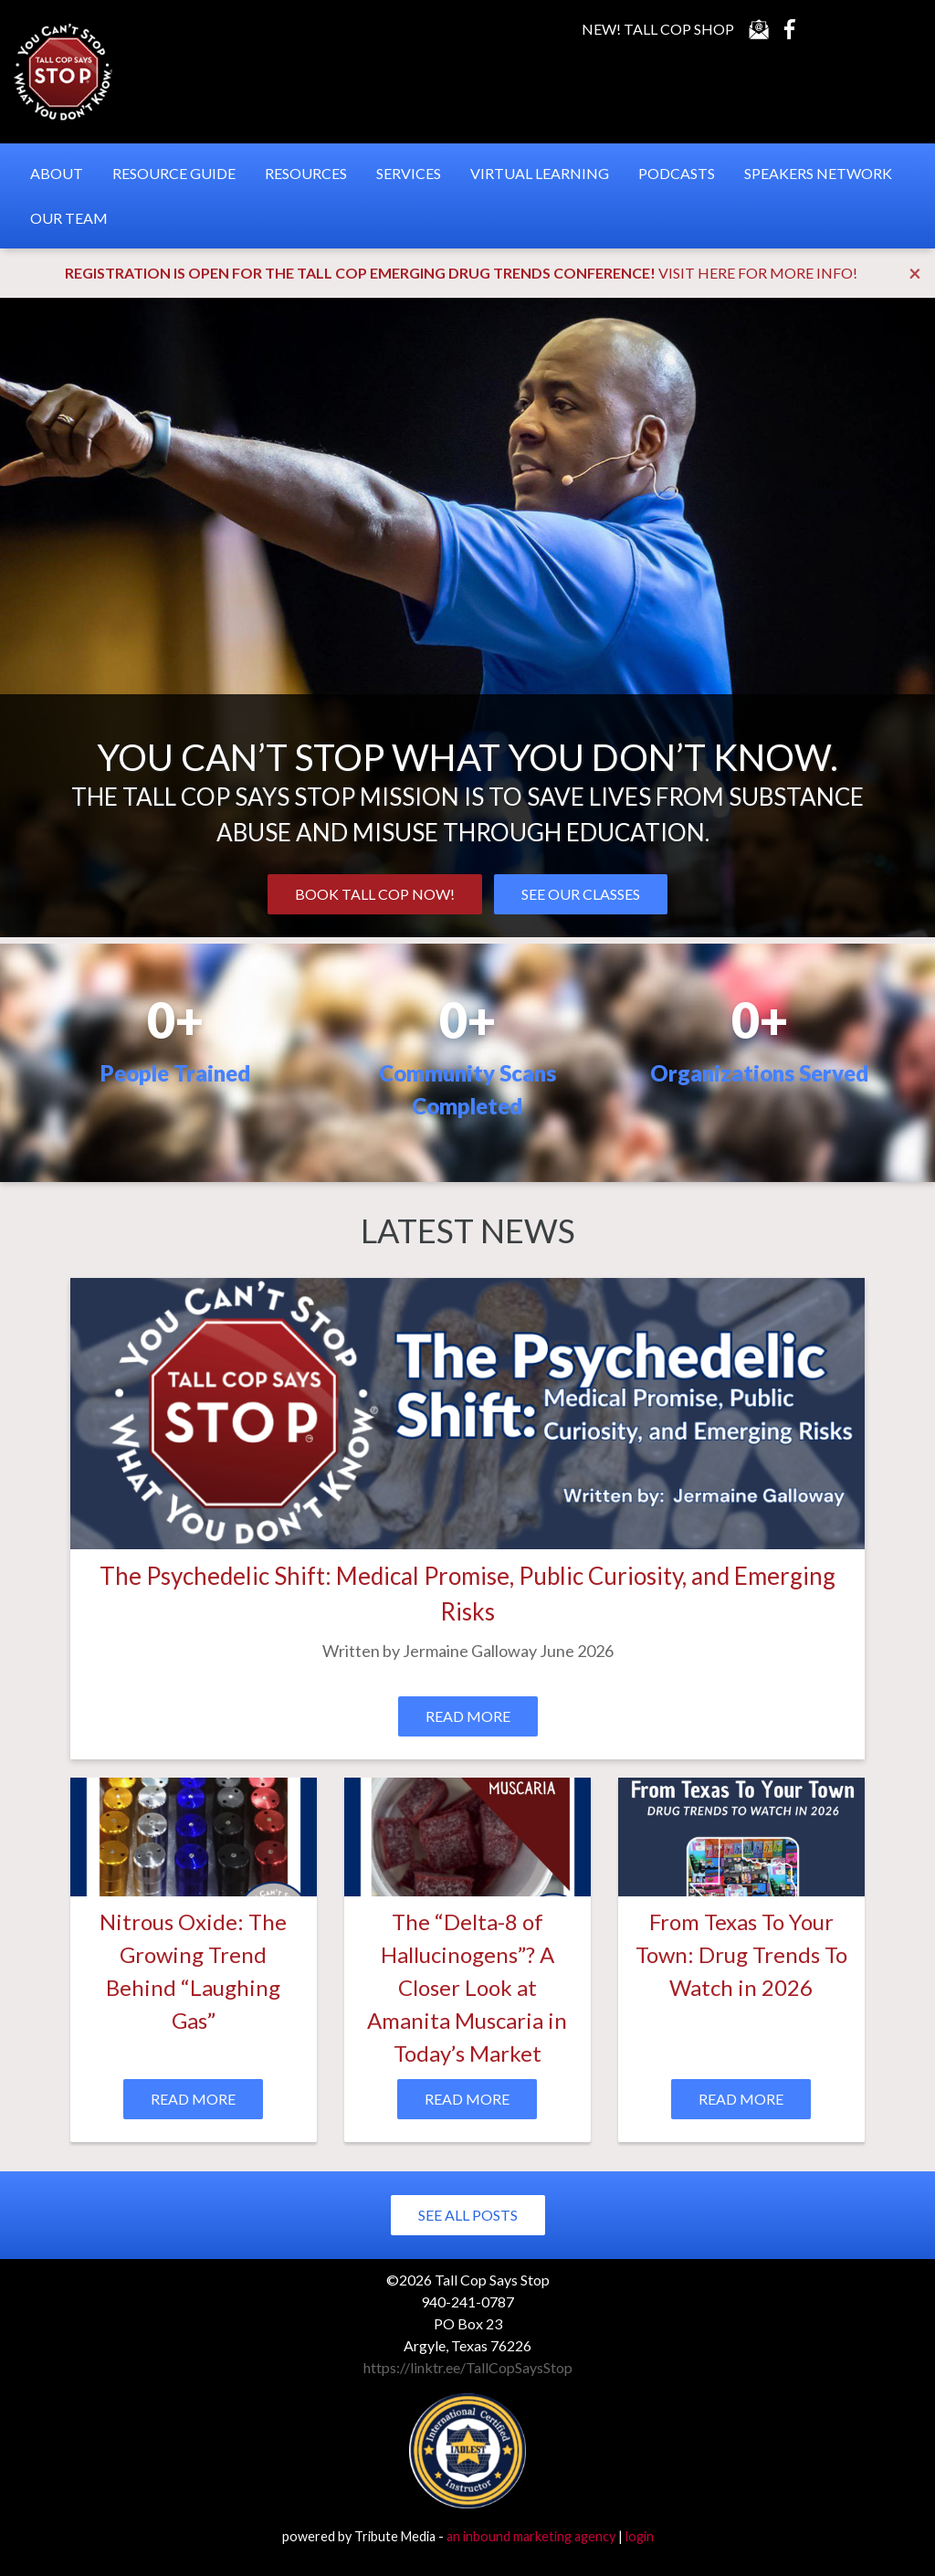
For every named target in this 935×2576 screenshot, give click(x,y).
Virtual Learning (539, 173)
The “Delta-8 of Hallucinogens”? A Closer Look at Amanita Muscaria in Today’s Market (467, 1987)
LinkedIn (861, 29)
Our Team (69, 218)
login (639, 2536)
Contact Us (759, 29)
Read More (467, 1716)
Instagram (897, 29)
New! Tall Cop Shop (658, 28)
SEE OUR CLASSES (580, 894)
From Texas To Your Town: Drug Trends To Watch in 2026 (741, 1954)
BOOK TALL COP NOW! (375, 894)
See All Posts (468, 2214)
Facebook (790, 29)
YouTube (825, 29)
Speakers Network (818, 173)
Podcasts (676, 173)
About (56, 173)
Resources (306, 173)
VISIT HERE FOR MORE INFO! (757, 272)
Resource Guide (174, 173)
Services (408, 173)
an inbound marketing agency (530, 2536)
